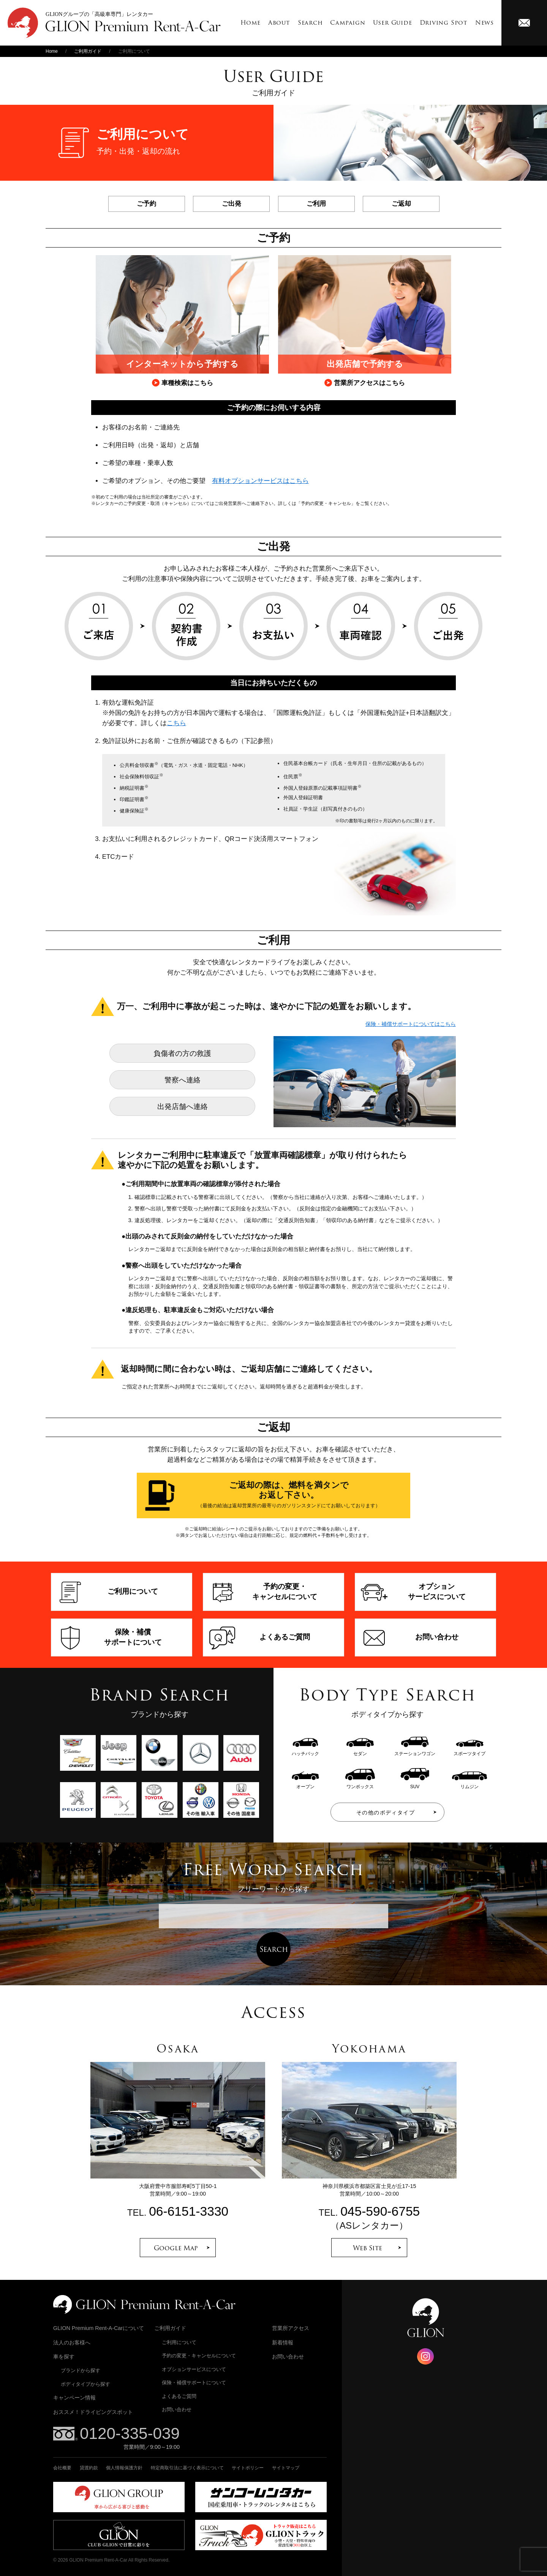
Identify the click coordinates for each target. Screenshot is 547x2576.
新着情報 (282, 2342)
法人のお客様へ (71, 2342)
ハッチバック (305, 1751)
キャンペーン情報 (74, 2398)
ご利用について (179, 2342)
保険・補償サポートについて (194, 2382)
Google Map (176, 2248)
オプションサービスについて (194, 2369)
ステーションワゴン (414, 1751)
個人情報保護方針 (124, 2467)
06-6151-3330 (188, 2211)
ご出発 (231, 203)
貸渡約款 (89, 2467)
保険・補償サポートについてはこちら (410, 1024)
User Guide (392, 22)
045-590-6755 (380, 2211)
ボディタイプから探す (85, 2384)
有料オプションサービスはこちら (260, 480)
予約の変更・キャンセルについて (199, 2355)
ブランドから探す (80, 2370)
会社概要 (62, 2467)
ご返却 (401, 203)
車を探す (63, 2357)
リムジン (469, 1783)
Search (310, 22)
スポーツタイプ (469, 1751)
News (484, 22)
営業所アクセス (290, 2328)
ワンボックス (360, 1783)
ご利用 (316, 203)
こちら (176, 723)
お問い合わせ (176, 2409)
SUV (414, 1783)
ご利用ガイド (87, 51)
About (279, 22)
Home (250, 22)
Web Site (367, 2248)
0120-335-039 (130, 2433)
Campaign (347, 22)
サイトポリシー (248, 2467)
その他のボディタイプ (385, 1812)
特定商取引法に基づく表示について (187, 2467)
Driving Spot (444, 22)
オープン (305, 1783)
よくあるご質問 (179, 2396)
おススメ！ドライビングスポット (93, 2412)
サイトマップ (285, 2467)
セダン (360, 1751)
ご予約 (146, 203)
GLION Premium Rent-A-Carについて (98, 2328)
